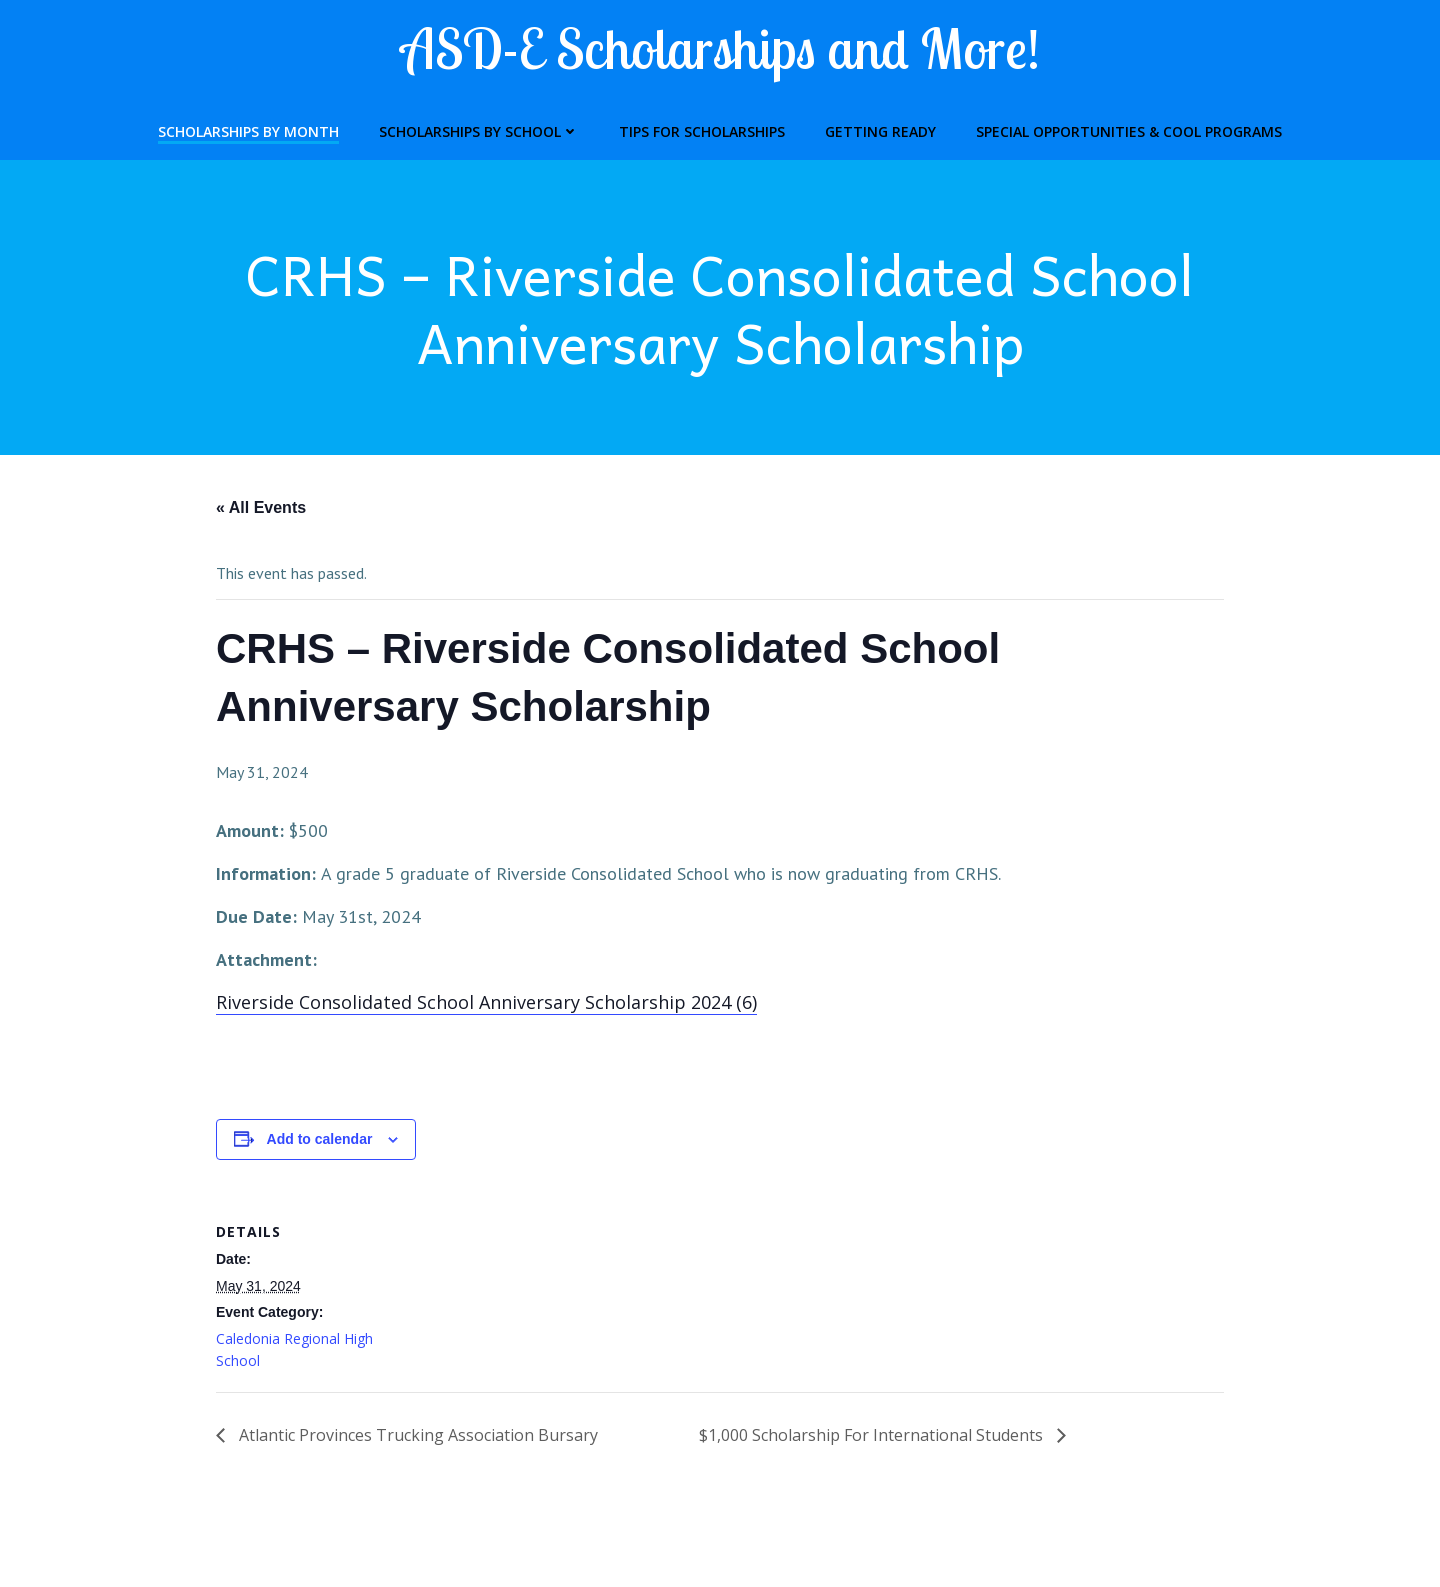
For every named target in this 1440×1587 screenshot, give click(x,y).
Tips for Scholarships (702, 131)
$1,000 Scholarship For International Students (873, 1435)
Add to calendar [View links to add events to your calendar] (320, 1139)
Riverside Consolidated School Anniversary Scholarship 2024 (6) (486, 1002)
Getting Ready (880, 131)
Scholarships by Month (248, 131)
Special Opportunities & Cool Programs (1129, 131)
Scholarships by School (479, 131)
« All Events (261, 508)
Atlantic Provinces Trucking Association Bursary (416, 1435)
